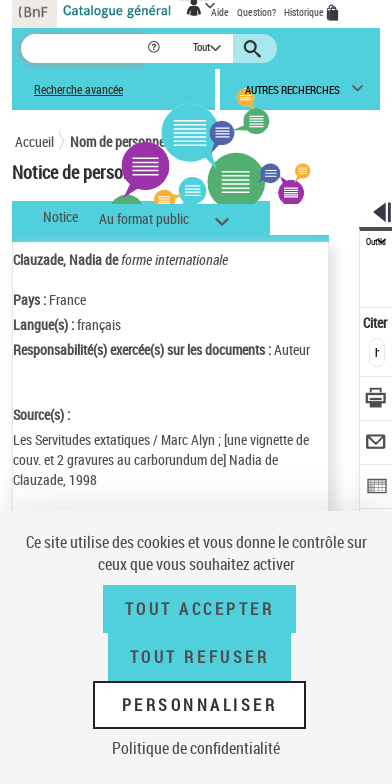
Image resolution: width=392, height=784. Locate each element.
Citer (376, 322)
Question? (256, 12)
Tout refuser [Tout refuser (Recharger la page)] (199, 657)
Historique (305, 12)
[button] (155, 48)
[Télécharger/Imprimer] (376, 400)
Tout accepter (200, 609)
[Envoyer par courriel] (376, 444)
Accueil (34, 141)
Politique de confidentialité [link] (196, 748)
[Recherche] (83, 48)
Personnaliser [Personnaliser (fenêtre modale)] (200, 705)
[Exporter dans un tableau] (376, 488)
